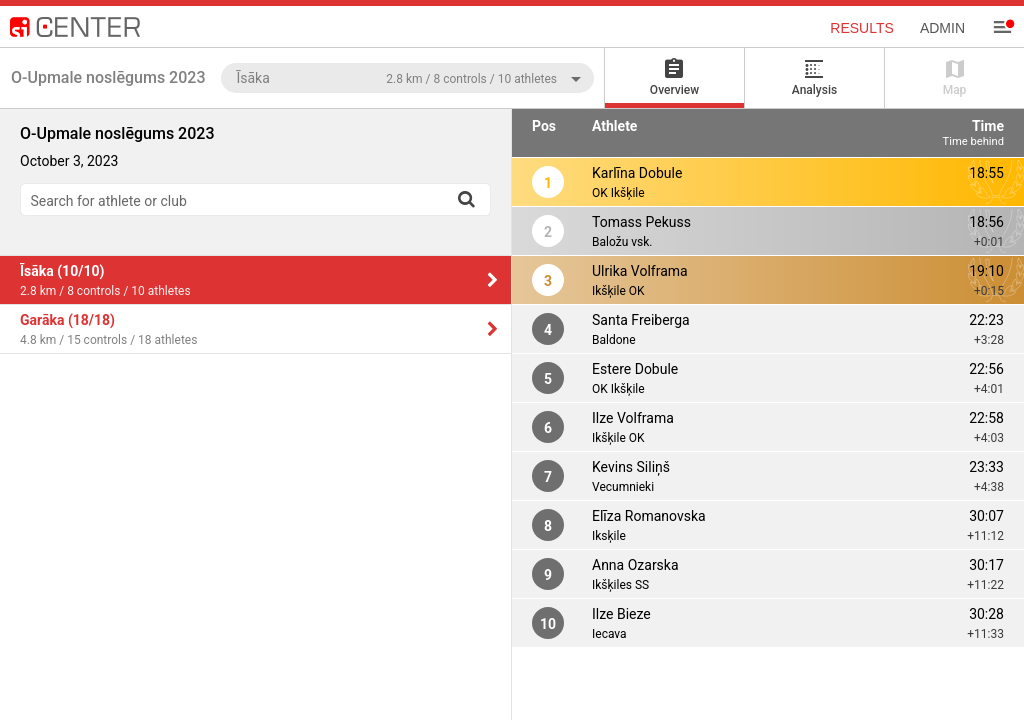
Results (862, 28)
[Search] (466, 199)
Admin (942, 28)
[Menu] (1002, 27)
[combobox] (407, 77)
